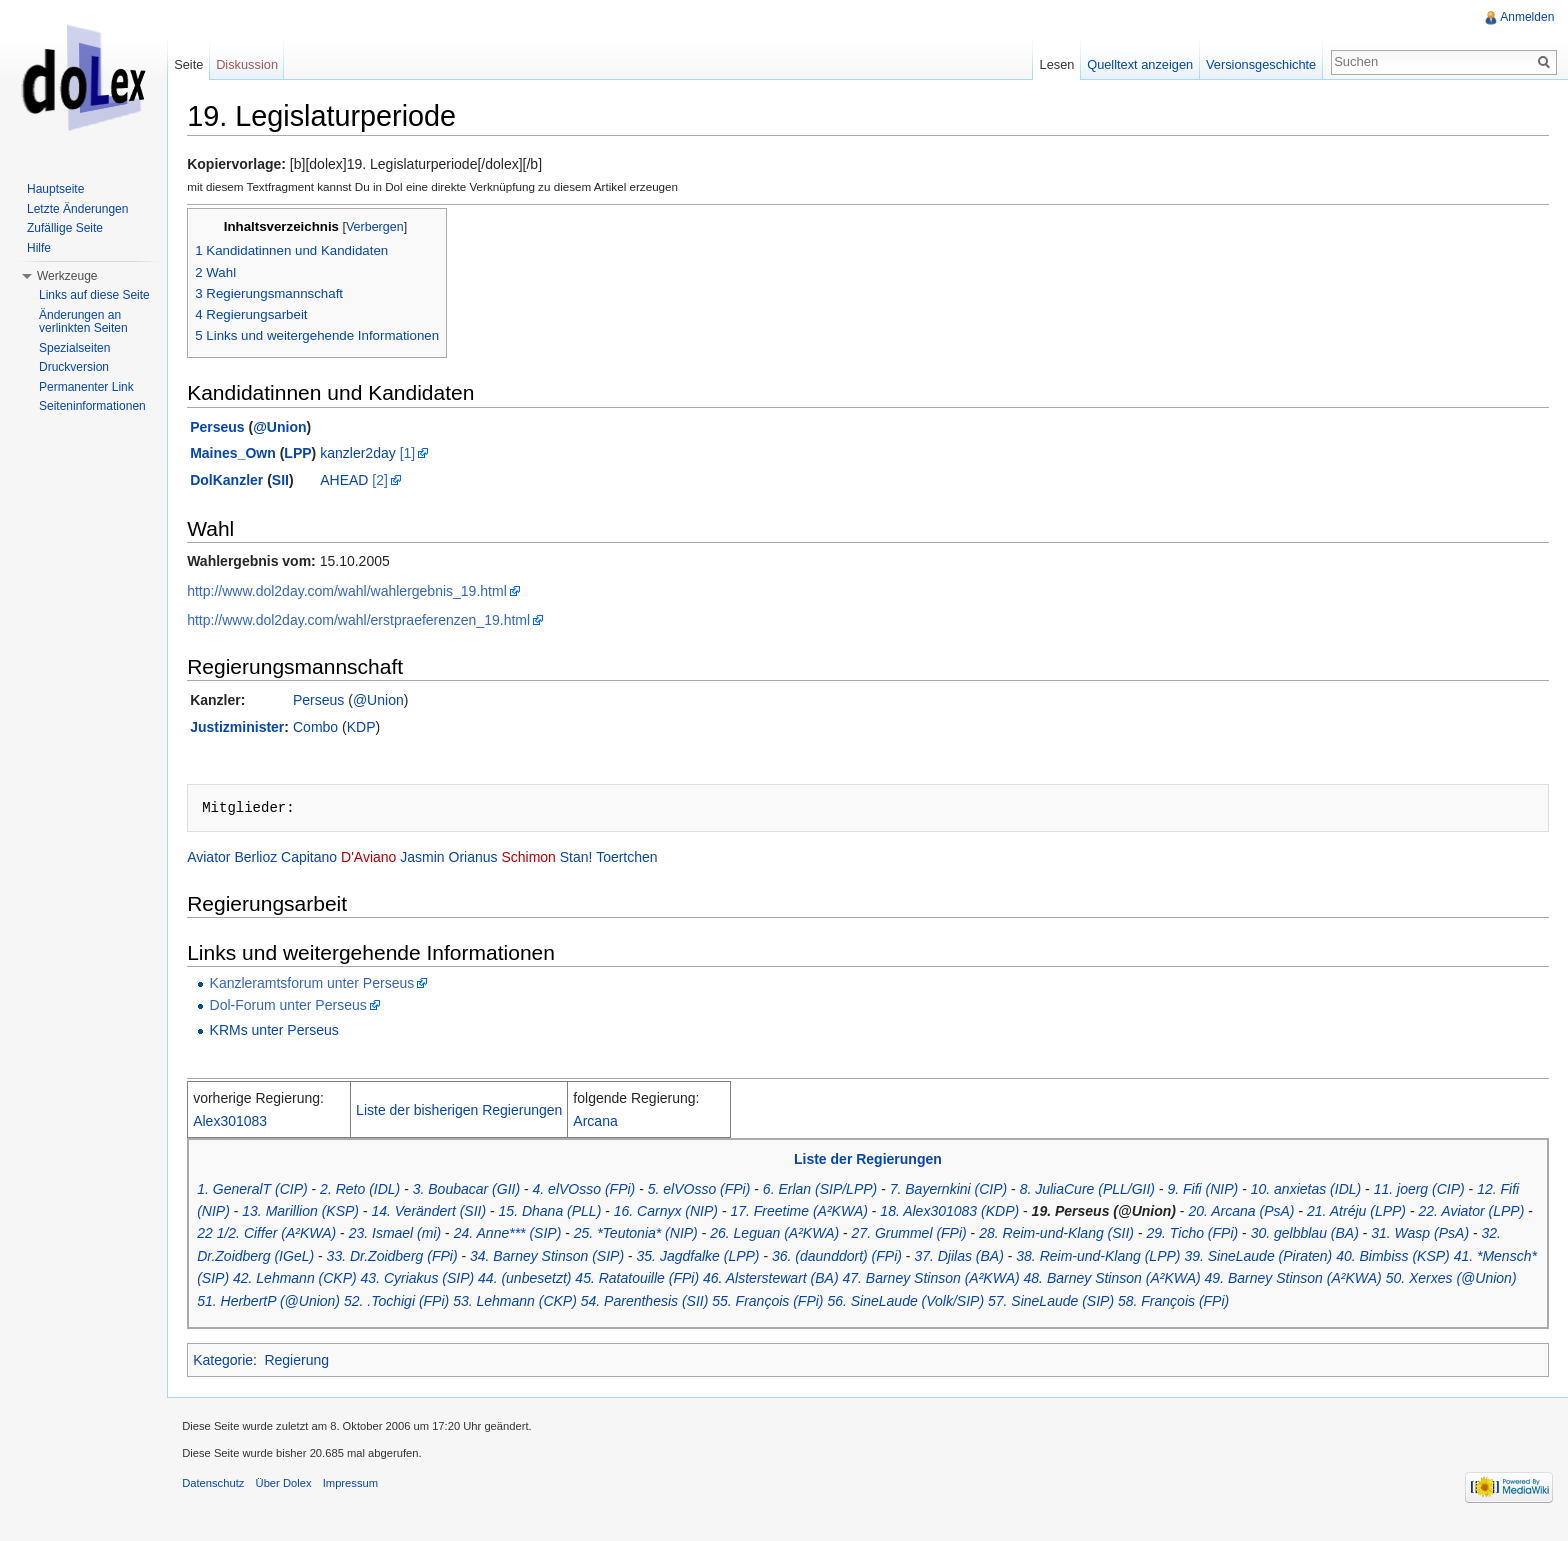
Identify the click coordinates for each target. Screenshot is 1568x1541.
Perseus (231, 429)
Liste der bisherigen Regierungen (473, 1112)
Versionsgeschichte (1256, 64)
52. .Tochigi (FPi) (474, 1303)
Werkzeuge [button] (67, 276)
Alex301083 (244, 1123)
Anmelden (1525, 17)
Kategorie (237, 1362)
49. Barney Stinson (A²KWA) (1370, 1281)
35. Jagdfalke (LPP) (743, 1258)
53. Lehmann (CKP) (593, 1303)
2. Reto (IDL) (374, 1191)
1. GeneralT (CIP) (266, 1191)
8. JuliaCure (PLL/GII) (1100, 1191)
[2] (394, 482)
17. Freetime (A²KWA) (812, 1213)
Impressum (364, 1495)
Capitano (323, 860)
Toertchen (640, 860)
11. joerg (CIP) (1433, 1191)
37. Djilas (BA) (1004, 1258)
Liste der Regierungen (873, 1162)
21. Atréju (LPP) (1370, 1213)
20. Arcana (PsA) (1255, 1213)
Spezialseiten (74, 348)
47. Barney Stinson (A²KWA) (1008, 1281)
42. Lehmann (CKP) (373, 1281)
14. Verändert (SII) (442, 1213)
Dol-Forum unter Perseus (301, 1007)
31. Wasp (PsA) (1482, 1236)
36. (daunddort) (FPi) (883, 1258)
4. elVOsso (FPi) (597, 1191)
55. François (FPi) (845, 1303)
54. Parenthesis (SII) (723, 1303)
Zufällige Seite (65, 228)
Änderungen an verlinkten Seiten (83, 322)
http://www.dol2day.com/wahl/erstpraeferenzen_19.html (372, 622)
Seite (197, 64)
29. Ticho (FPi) (1255, 1236)
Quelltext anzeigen (1136, 64)
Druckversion (74, 367)
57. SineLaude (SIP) (1129, 1303)
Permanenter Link (86, 387)
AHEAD (358, 482)
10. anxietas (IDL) (1320, 1191)
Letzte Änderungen (77, 209)
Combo (329, 729)
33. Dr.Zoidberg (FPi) (437, 1258)
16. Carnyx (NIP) (680, 1213)
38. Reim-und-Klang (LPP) (1144, 1258)
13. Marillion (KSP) (314, 1213)
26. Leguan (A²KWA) (836, 1236)
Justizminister (251, 729)
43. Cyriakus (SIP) (495, 1281)
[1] (421, 456)
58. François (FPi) (1251, 1303)
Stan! (590, 860)
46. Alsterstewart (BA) (849, 1281)
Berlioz (269, 860)
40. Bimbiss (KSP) (1439, 1258)
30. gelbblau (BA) (1367, 1236)
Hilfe (39, 248)
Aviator (222, 860)
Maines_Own (247, 456)
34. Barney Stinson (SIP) (593, 1258)
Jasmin (436, 860)
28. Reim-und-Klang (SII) (1118, 1236)
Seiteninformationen (92, 406)
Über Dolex (297, 1495)
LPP (311, 456)
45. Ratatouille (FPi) (715, 1281)
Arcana (609, 1123)
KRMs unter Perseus (287, 1033)
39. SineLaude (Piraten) (1304, 1258)
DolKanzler (240, 482)
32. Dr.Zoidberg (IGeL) (290, 1258)
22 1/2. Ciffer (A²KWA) (328, 1236)
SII (294, 482)
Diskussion (256, 64)
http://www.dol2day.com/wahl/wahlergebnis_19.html (361, 593)
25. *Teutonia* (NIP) (698, 1236)
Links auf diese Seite (94, 295)
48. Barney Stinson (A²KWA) (1189, 1281)
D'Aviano (382, 860)
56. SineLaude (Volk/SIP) (983, 1303)
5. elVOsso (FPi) (713, 1191)
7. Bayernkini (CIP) (962, 1191)
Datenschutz (227, 1495)
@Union (293, 429)
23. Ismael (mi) (457, 1236)
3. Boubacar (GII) (480, 1191)
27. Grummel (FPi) (971, 1236)
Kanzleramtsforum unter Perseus (325, 985)
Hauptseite (55, 189)
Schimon (542, 860)
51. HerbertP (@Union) (346, 1303)
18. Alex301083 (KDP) (963, 1213)
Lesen (1052, 64)
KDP (375, 729)
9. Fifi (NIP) (1216, 1191)
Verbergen (389, 229)
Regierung (310, 1362)
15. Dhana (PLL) (563, 1213)
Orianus (486, 860)
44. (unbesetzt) (602, 1281)
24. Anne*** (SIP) (570, 1236)
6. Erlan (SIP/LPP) (834, 1191)
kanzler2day (372, 456)
